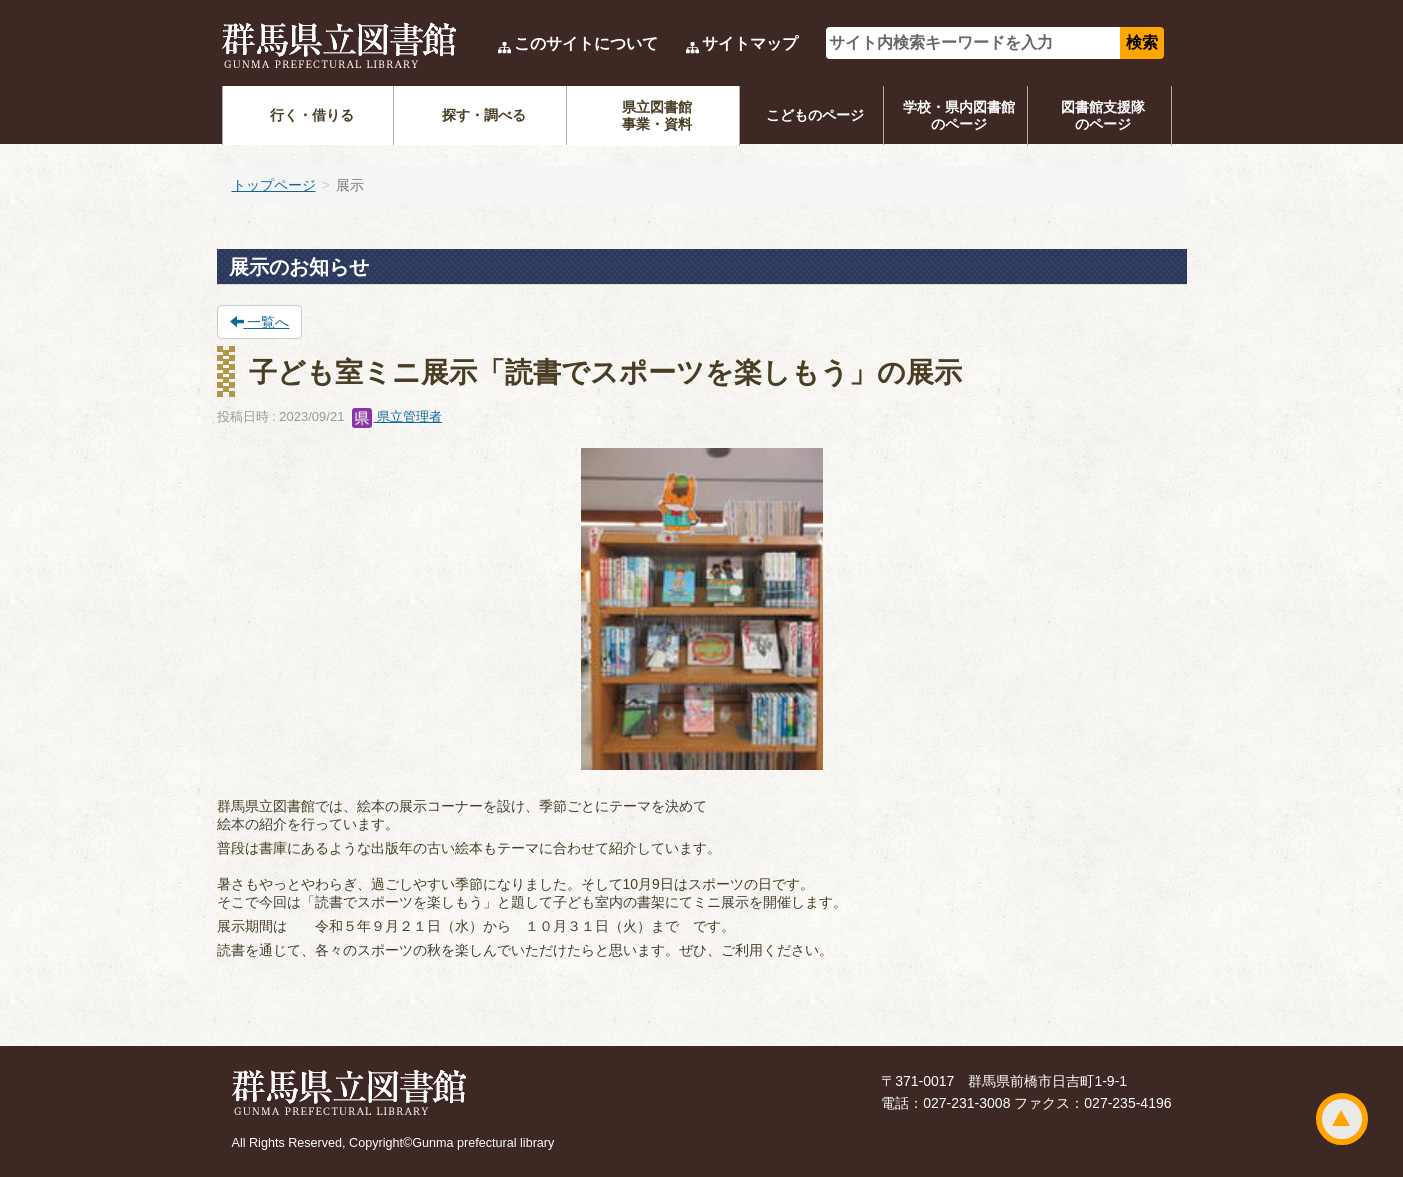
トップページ (274, 185)
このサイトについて (586, 43)
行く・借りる (312, 115)
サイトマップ (750, 43)
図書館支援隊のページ (1103, 115)
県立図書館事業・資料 (657, 115)
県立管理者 (397, 416)
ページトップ (1342, 1119)
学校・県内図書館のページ (959, 115)
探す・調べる (484, 115)
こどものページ (815, 115)
